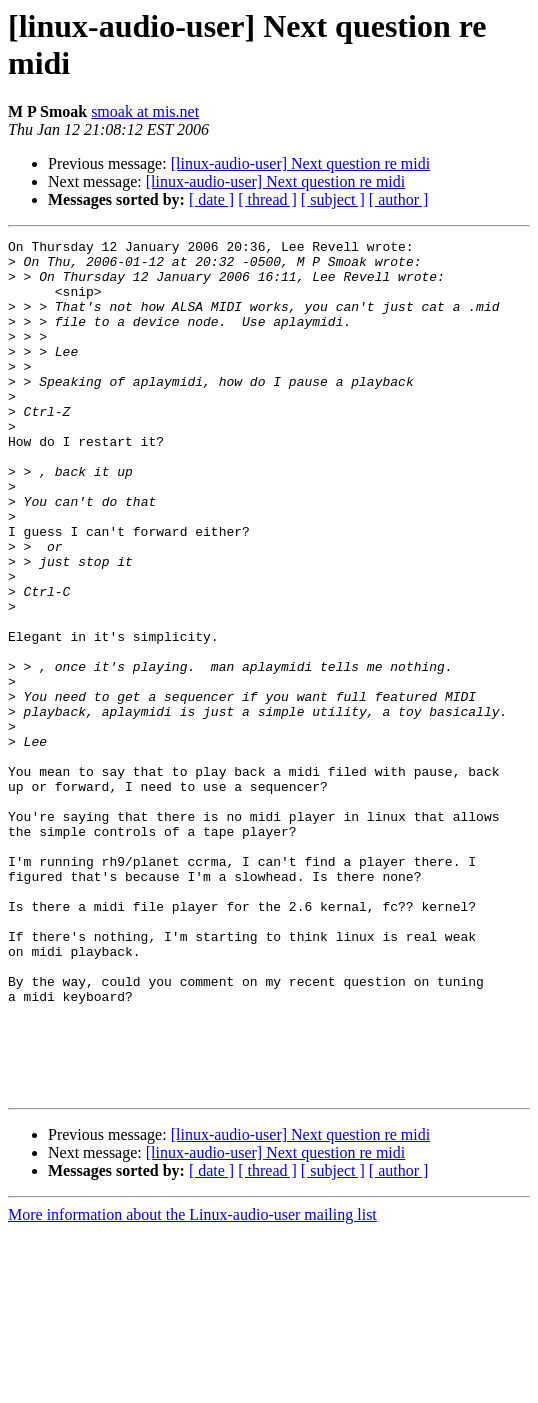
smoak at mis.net (145, 111)
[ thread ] (267, 199)
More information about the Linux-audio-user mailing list (192, 1385)
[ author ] (399, 199)
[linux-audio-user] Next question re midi (301, 163)
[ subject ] (333, 199)
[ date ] (211, 199)
